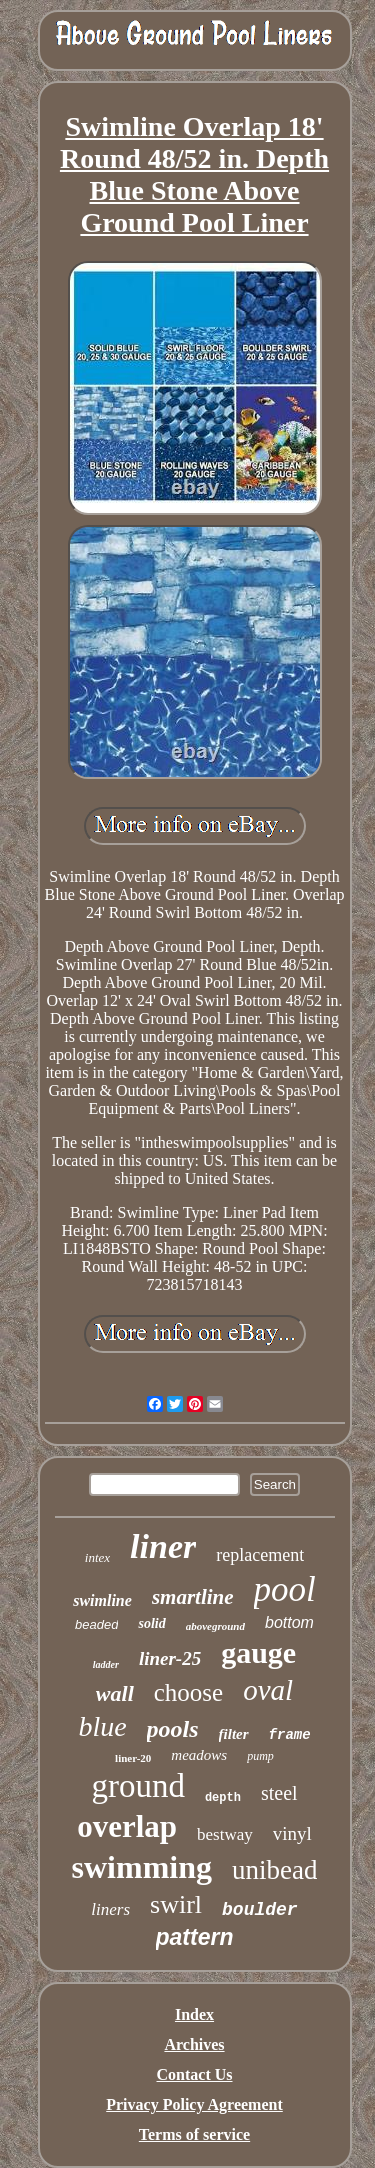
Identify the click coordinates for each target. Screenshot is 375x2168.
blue (102, 1726)
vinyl (292, 1833)
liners (110, 1909)
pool (285, 1589)
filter (234, 1734)
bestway (225, 1834)
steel (279, 1793)
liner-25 (170, 1658)
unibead (274, 1870)
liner (163, 1546)
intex (97, 1557)
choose (188, 1692)
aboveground (215, 1626)
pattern (195, 1937)
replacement (260, 1555)
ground (138, 1786)
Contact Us (195, 2074)
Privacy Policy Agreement (194, 2104)
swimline (102, 1600)
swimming (142, 1867)
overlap (127, 1826)
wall (115, 1693)
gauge (258, 1652)
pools (173, 1729)
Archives (194, 2044)
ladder (106, 1664)
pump (260, 1756)
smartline (193, 1597)
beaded (96, 1624)
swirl (176, 1904)
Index (194, 2014)
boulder (260, 1910)
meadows (199, 1755)
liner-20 (133, 1758)
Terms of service (194, 2134)
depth (223, 1798)
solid (151, 1623)
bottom (289, 1622)
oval (268, 1690)
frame (290, 1735)
